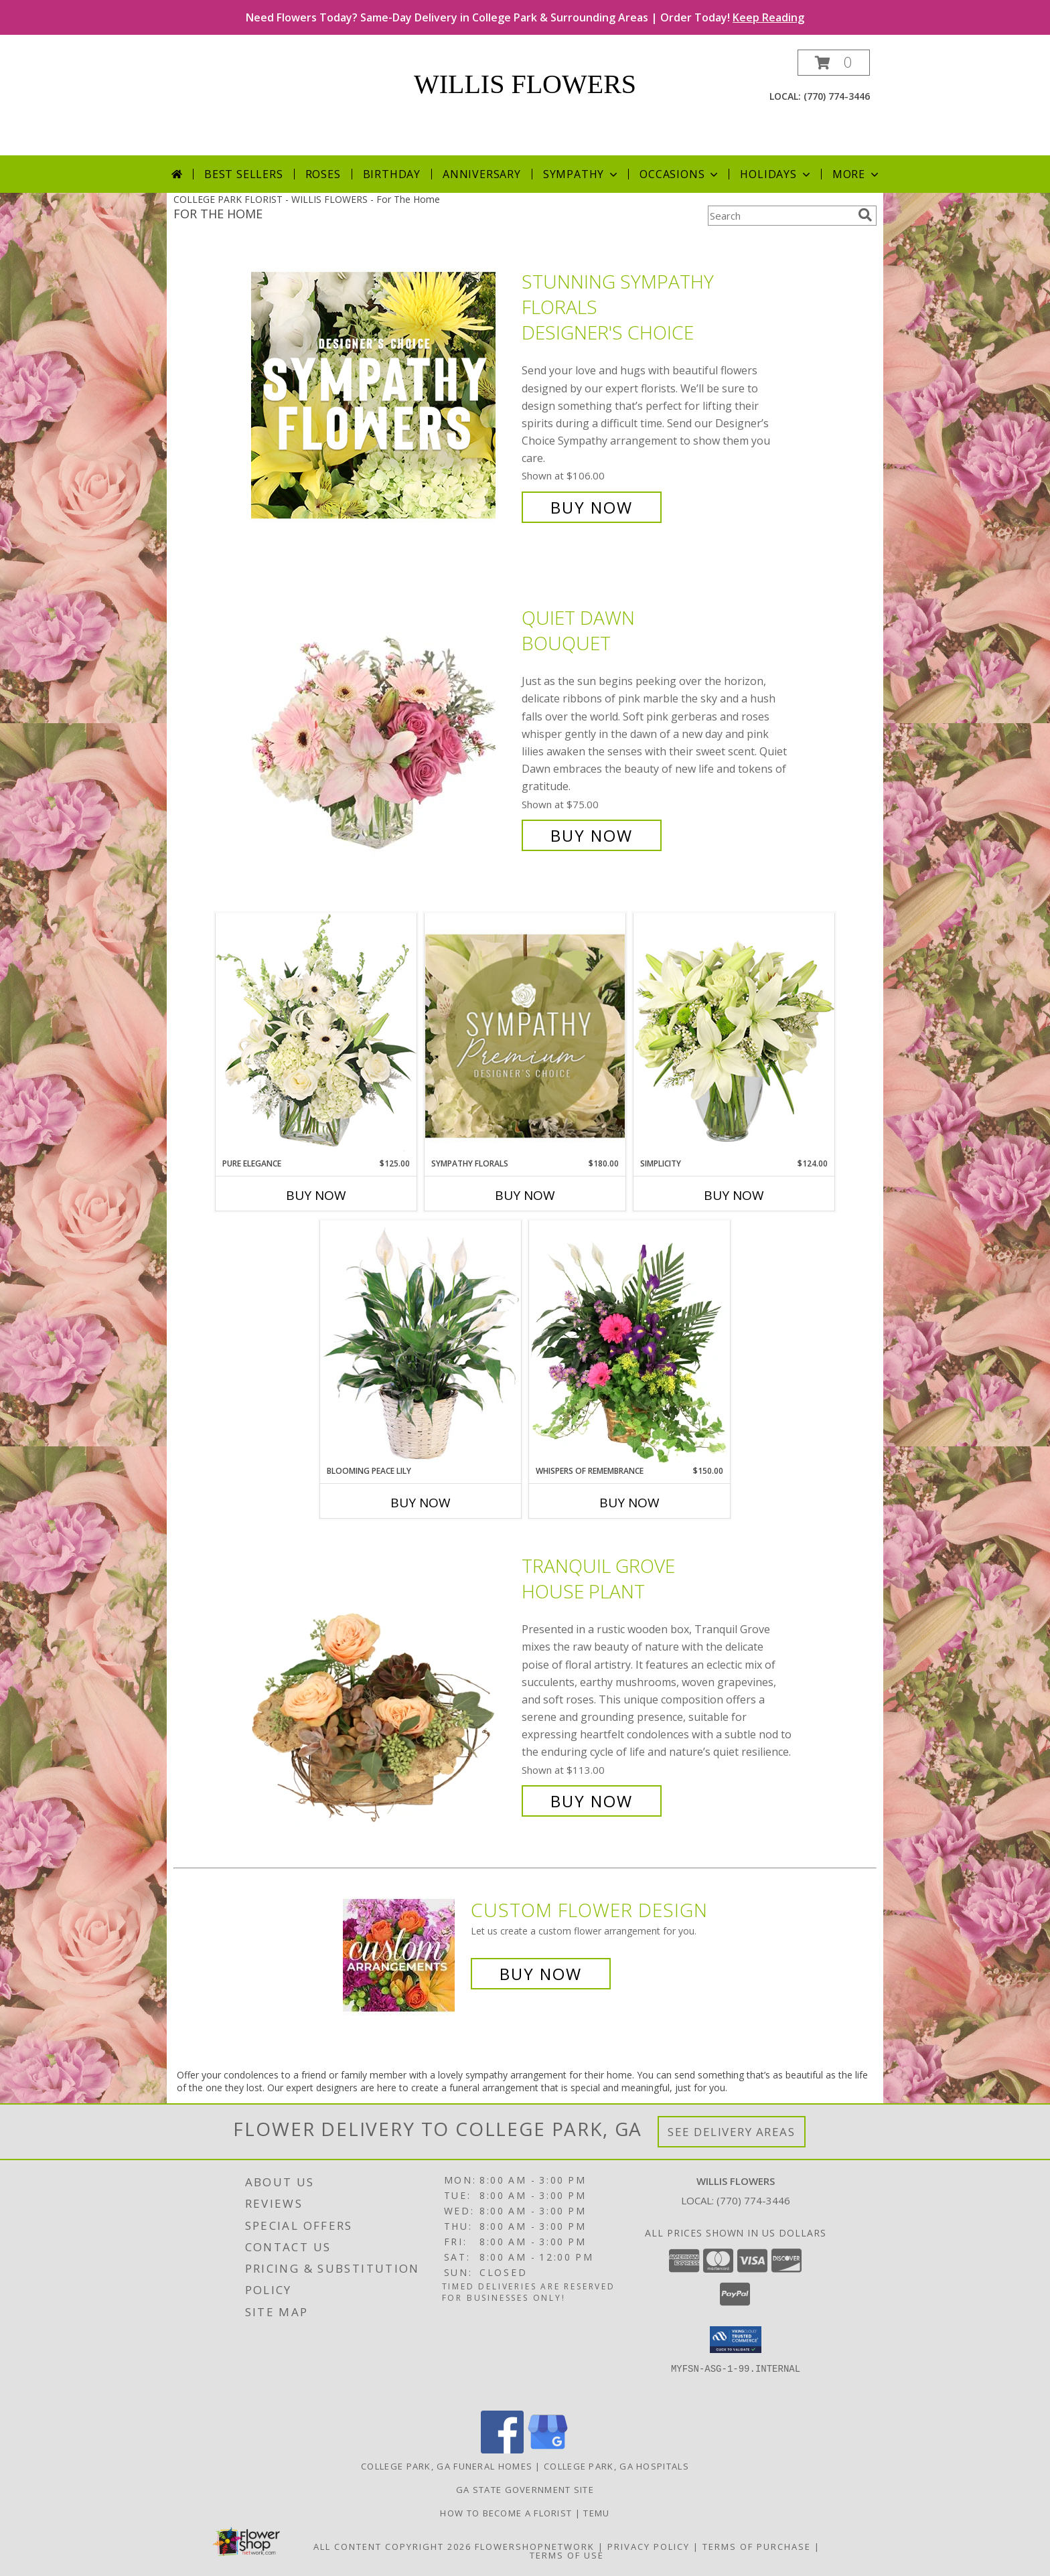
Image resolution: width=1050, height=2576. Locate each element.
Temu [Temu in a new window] (596, 2513)
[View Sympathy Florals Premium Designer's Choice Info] (525, 1035)
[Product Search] (780, 215)
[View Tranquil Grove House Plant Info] (383, 1683)
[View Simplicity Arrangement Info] (733, 1034)
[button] (834, 63)
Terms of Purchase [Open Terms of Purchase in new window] (756, 2547)
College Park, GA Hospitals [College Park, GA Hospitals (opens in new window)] (616, 2466)
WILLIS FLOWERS (525, 84)
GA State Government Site (525, 2490)
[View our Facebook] (502, 2449)
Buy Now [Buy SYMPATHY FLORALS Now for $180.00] (525, 1195)
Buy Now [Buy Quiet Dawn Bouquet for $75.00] (591, 835)
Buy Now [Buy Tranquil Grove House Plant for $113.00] (591, 1801)
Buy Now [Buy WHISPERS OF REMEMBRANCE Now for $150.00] (629, 1502)
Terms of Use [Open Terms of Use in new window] (567, 2555)
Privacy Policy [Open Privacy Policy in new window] (648, 2547)
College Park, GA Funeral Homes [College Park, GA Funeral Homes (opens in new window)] (446, 2466)
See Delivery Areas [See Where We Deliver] (732, 2131)
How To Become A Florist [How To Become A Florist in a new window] (507, 2513)
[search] (865, 215)
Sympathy (581, 174)
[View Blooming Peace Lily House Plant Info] (420, 1342)
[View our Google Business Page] (547, 2449)
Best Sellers (243, 174)
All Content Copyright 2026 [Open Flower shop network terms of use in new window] (392, 2547)
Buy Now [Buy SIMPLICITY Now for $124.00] (734, 1195)
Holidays (776, 174)
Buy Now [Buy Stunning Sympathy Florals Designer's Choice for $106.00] (591, 507)
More (856, 174)
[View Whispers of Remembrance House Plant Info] (629, 1342)
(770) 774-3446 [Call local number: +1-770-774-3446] (837, 96)
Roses (323, 174)
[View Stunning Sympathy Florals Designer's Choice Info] (383, 394)
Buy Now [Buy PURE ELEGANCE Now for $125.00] (316, 1195)
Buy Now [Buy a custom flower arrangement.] (541, 1974)
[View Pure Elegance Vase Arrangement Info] (316, 1034)
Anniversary (482, 174)
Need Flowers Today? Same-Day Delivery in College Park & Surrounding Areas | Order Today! (525, 17)
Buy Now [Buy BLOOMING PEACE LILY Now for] (420, 1502)
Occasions (680, 174)
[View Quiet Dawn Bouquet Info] (383, 727)
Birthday (392, 174)
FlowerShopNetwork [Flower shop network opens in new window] (535, 2547)
